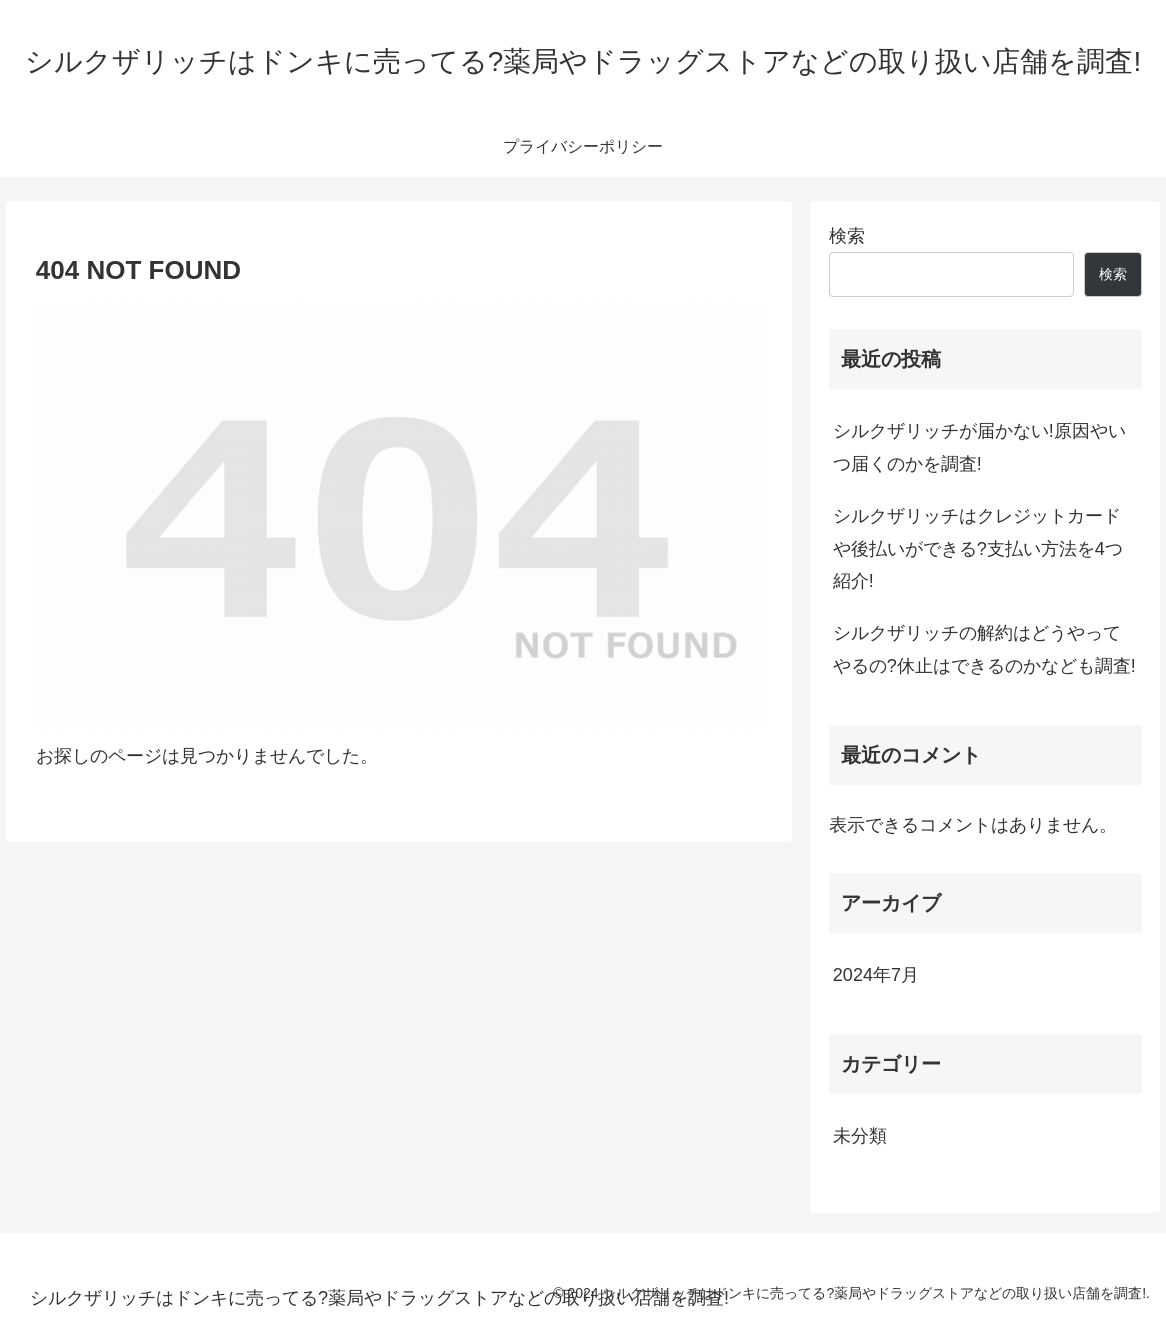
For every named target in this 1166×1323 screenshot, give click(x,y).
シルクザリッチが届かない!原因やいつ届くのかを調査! (979, 447)
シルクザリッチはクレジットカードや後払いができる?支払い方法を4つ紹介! (978, 548)
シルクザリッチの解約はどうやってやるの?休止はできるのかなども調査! (984, 649)
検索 (847, 236)
